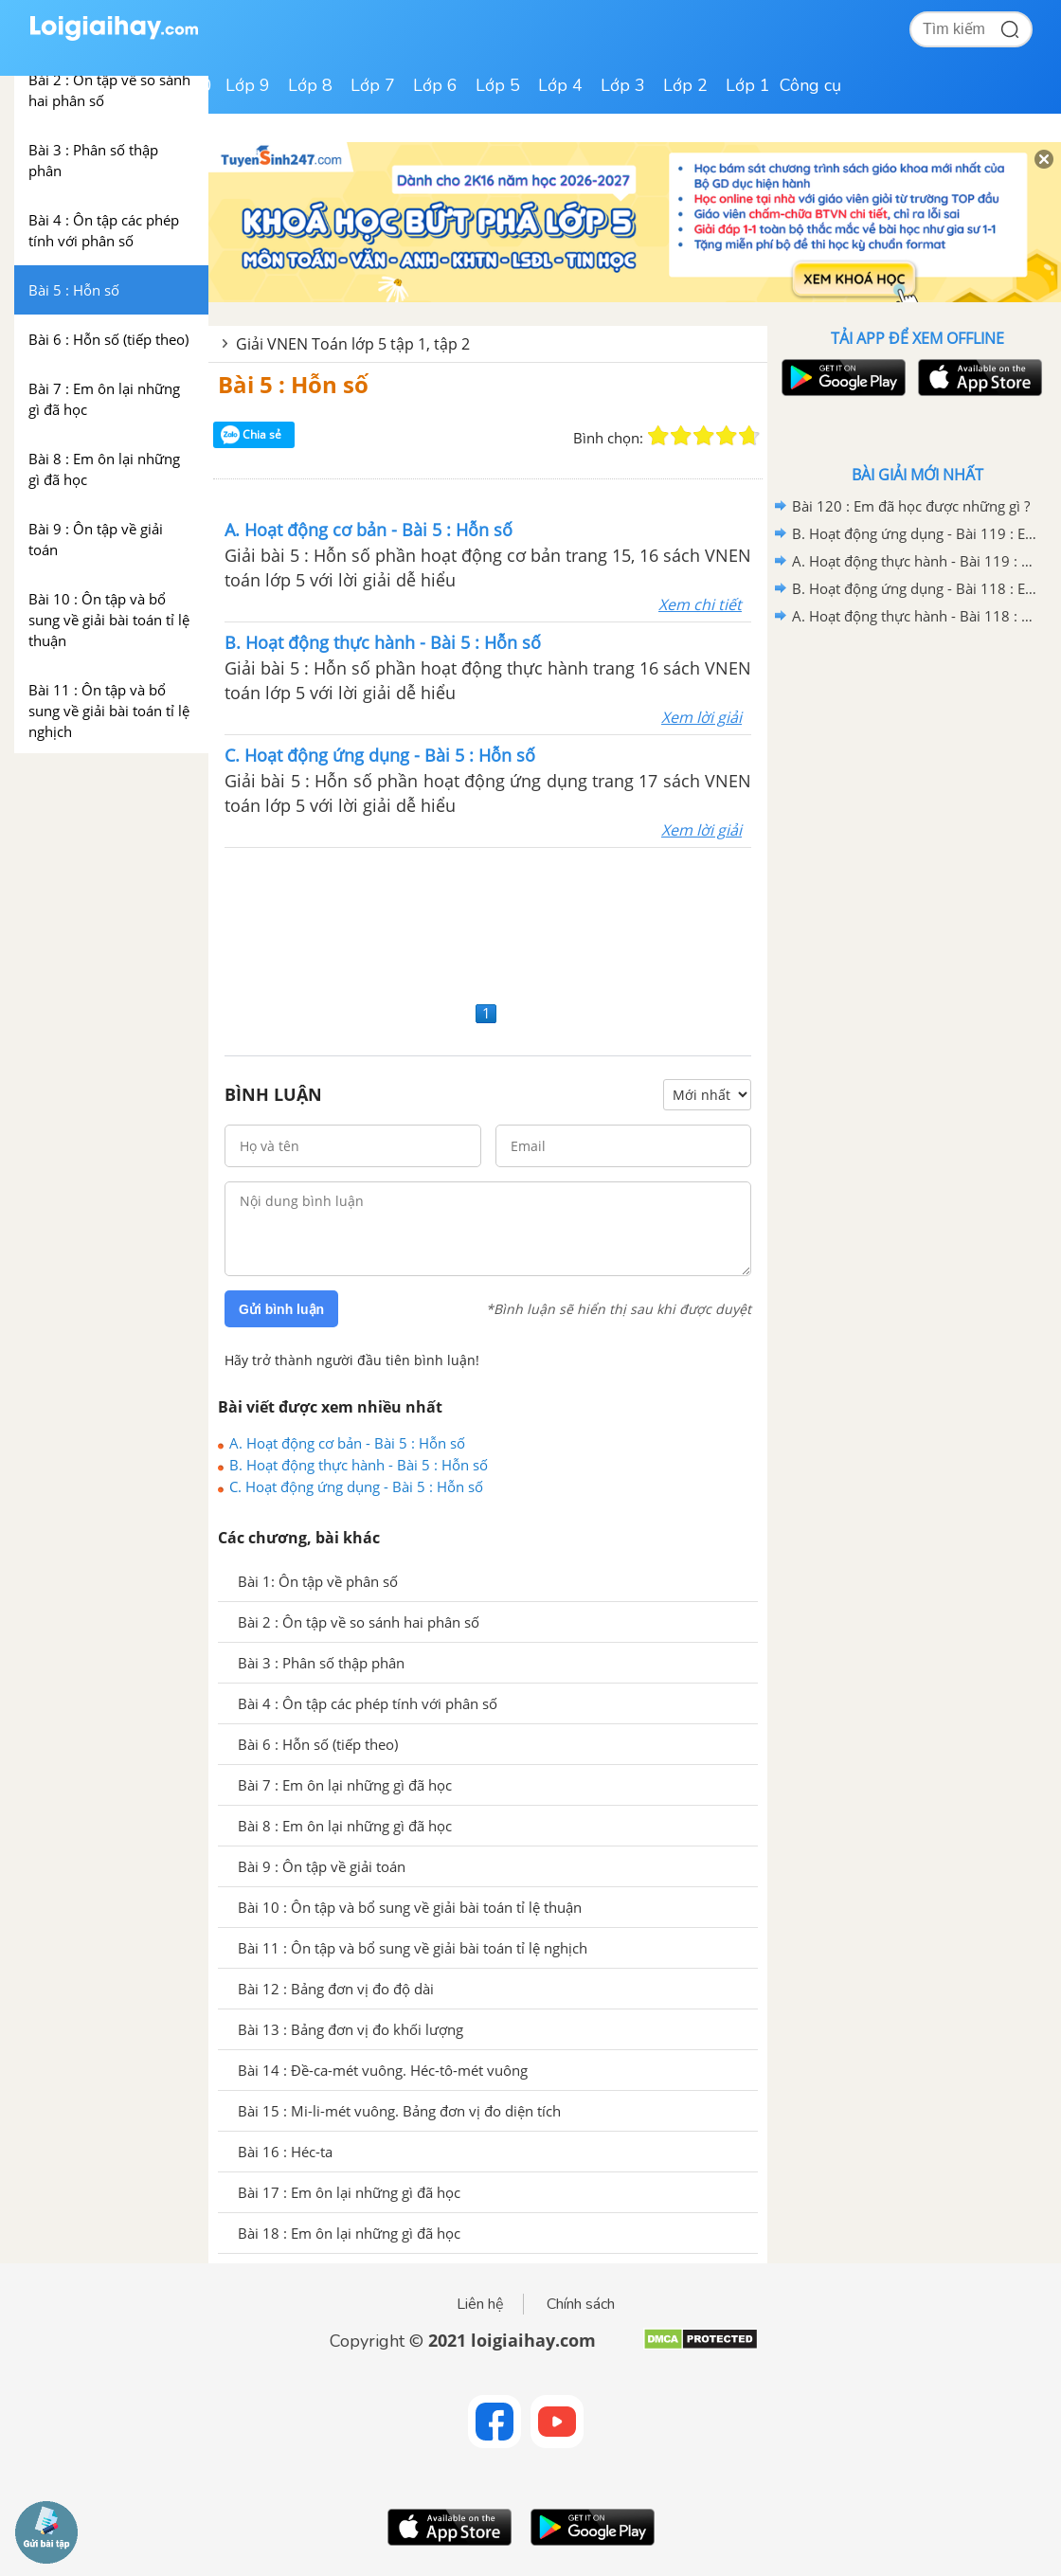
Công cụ (810, 85)
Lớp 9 (247, 85)
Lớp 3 (623, 85)
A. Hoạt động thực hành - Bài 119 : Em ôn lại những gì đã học (914, 560)
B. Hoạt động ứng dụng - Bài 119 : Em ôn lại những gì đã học (914, 533)
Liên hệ (480, 2304)
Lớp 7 (373, 85)
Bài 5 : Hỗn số (293, 384)
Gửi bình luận (281, 1309)
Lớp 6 (435, 85)
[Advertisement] (487, 921)
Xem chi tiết (700, 604)
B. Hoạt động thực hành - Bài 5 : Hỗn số (358, 1464)
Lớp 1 (748, 85)
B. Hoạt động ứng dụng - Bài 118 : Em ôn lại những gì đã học (914, 588)
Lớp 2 (685, 85)
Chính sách (581, 2304)
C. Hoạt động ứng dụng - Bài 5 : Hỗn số (356, 1486)
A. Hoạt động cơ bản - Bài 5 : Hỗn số (347, 1442)
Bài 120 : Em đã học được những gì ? (911, 505)
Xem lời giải (701, 717)
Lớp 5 (498, 85)
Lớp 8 (310, 85)
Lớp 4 (560, 85)
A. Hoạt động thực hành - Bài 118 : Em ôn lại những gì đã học (914, 615)
